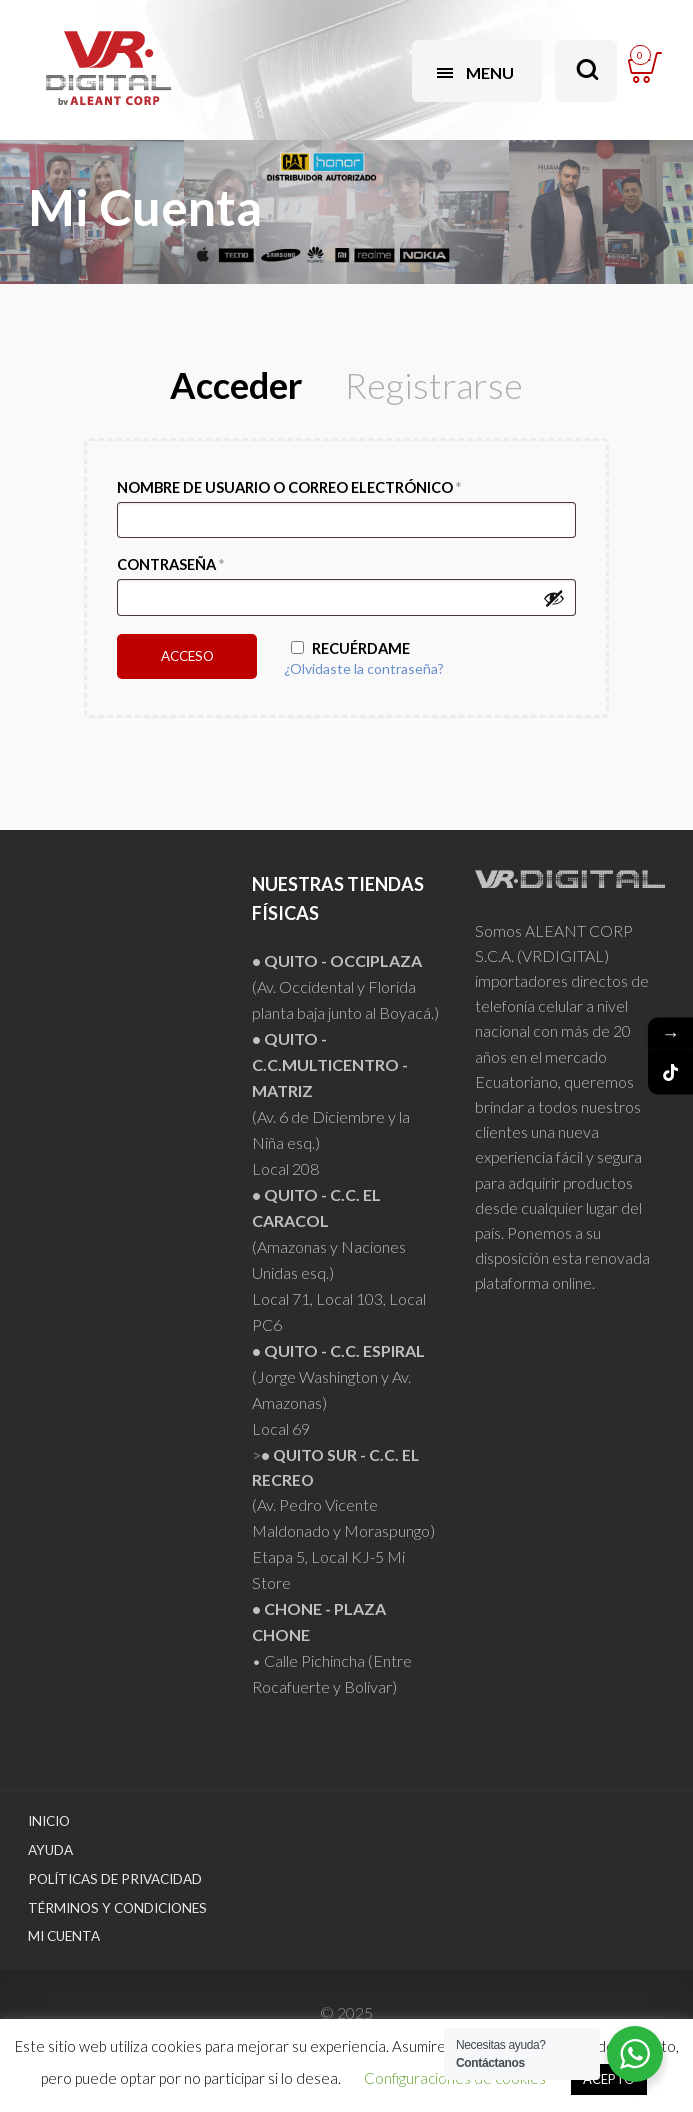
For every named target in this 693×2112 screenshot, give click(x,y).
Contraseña (170, 564)
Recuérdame (350, 648)
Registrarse (434, 385)
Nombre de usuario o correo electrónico (289, 487)
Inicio (49, 1821)
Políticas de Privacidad (115, 1879)
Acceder (236, 385)
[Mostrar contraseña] (554, 598)
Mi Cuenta (64, 1936)
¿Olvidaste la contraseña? (364, 668)
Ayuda (50, 1850)
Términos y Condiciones (117, 1908)
